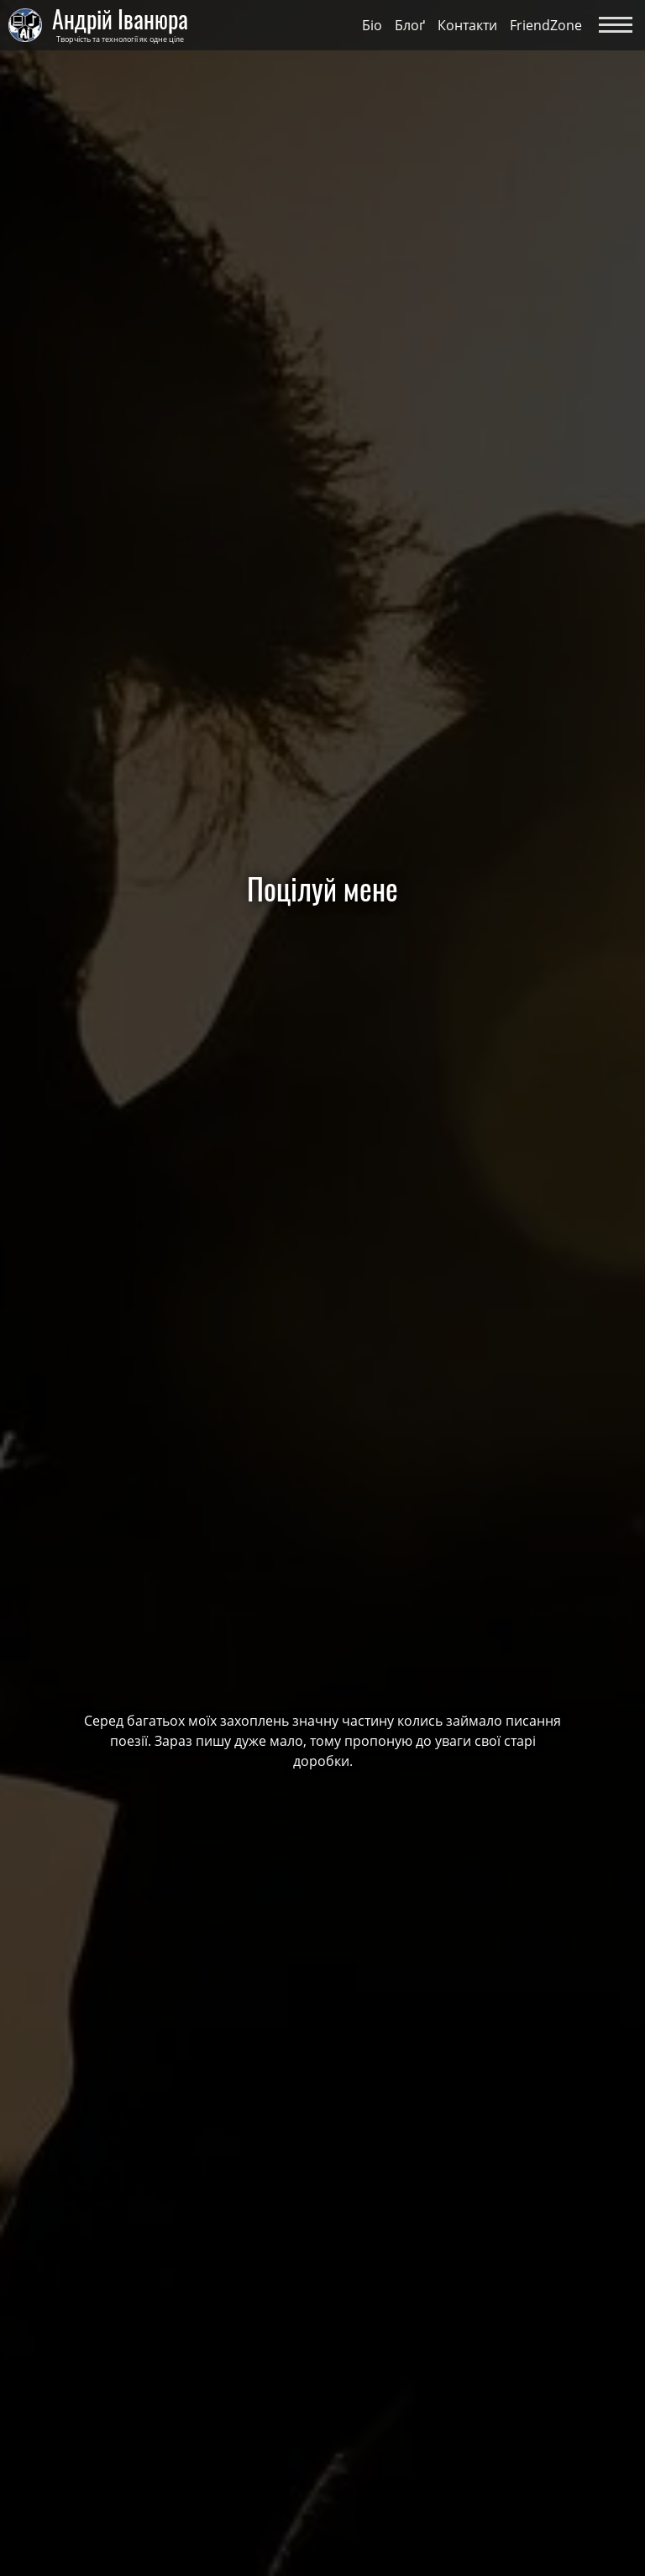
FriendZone (546, 25)
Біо (372, 25)
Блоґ (410, 25)
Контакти (467, 25)
